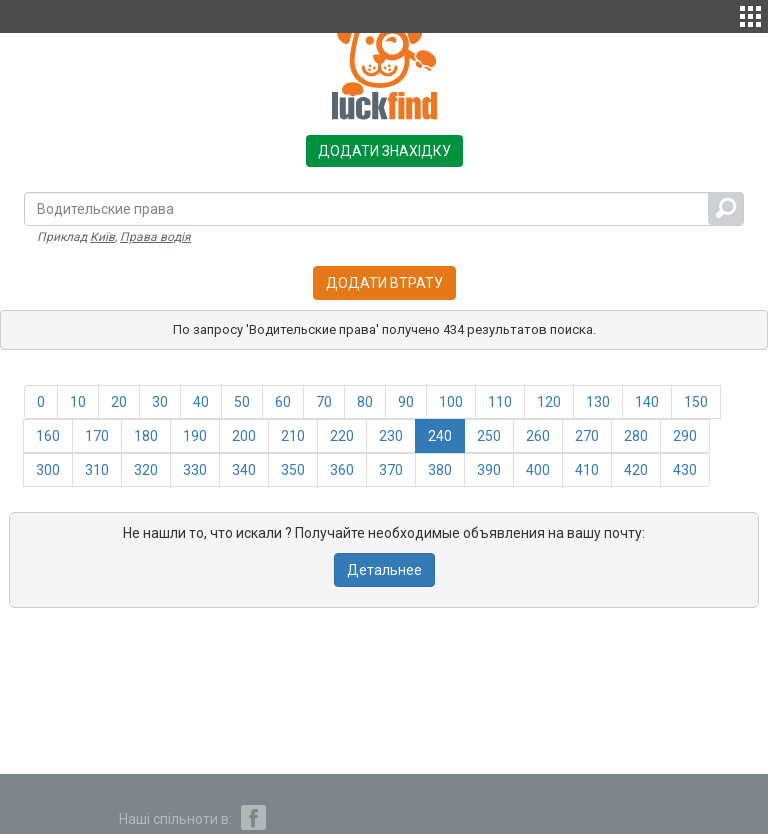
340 (244, 470)
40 (201, 402)
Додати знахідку (384, 151)
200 (244, 436)
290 (685, 436)
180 (146, 436)
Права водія (155, 237)
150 (696, 402)
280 (636, 436)
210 (293, 436)
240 (440, 436)
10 (78, 402)
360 (342, 470)
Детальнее (384, 570)
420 (636, 470)
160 (48, 436)
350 (293, 470)
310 (97, 470)
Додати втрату (384, 283)
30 (160, 402)
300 (48, 470)
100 (451, 402)
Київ (102, 237)
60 (283, 402)
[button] (750, 14)
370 (391, 470)
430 (685, 470)
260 (538, 436)
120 (549, 402)
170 (97, 436)
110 (500, 402)
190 (195, 436)
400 (538, 470)
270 (587, 436)
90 (406, 402)
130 (598, 402)
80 (365, 402)
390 (489, 470)
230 (391, 436)
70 (324, 402)
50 (242, 402)
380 (440, 470)
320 (146, 470)
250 (489, 436)
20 (119, 402)
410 (587, 470)
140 (647, 402)
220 (342, 436)
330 (195, 470)
